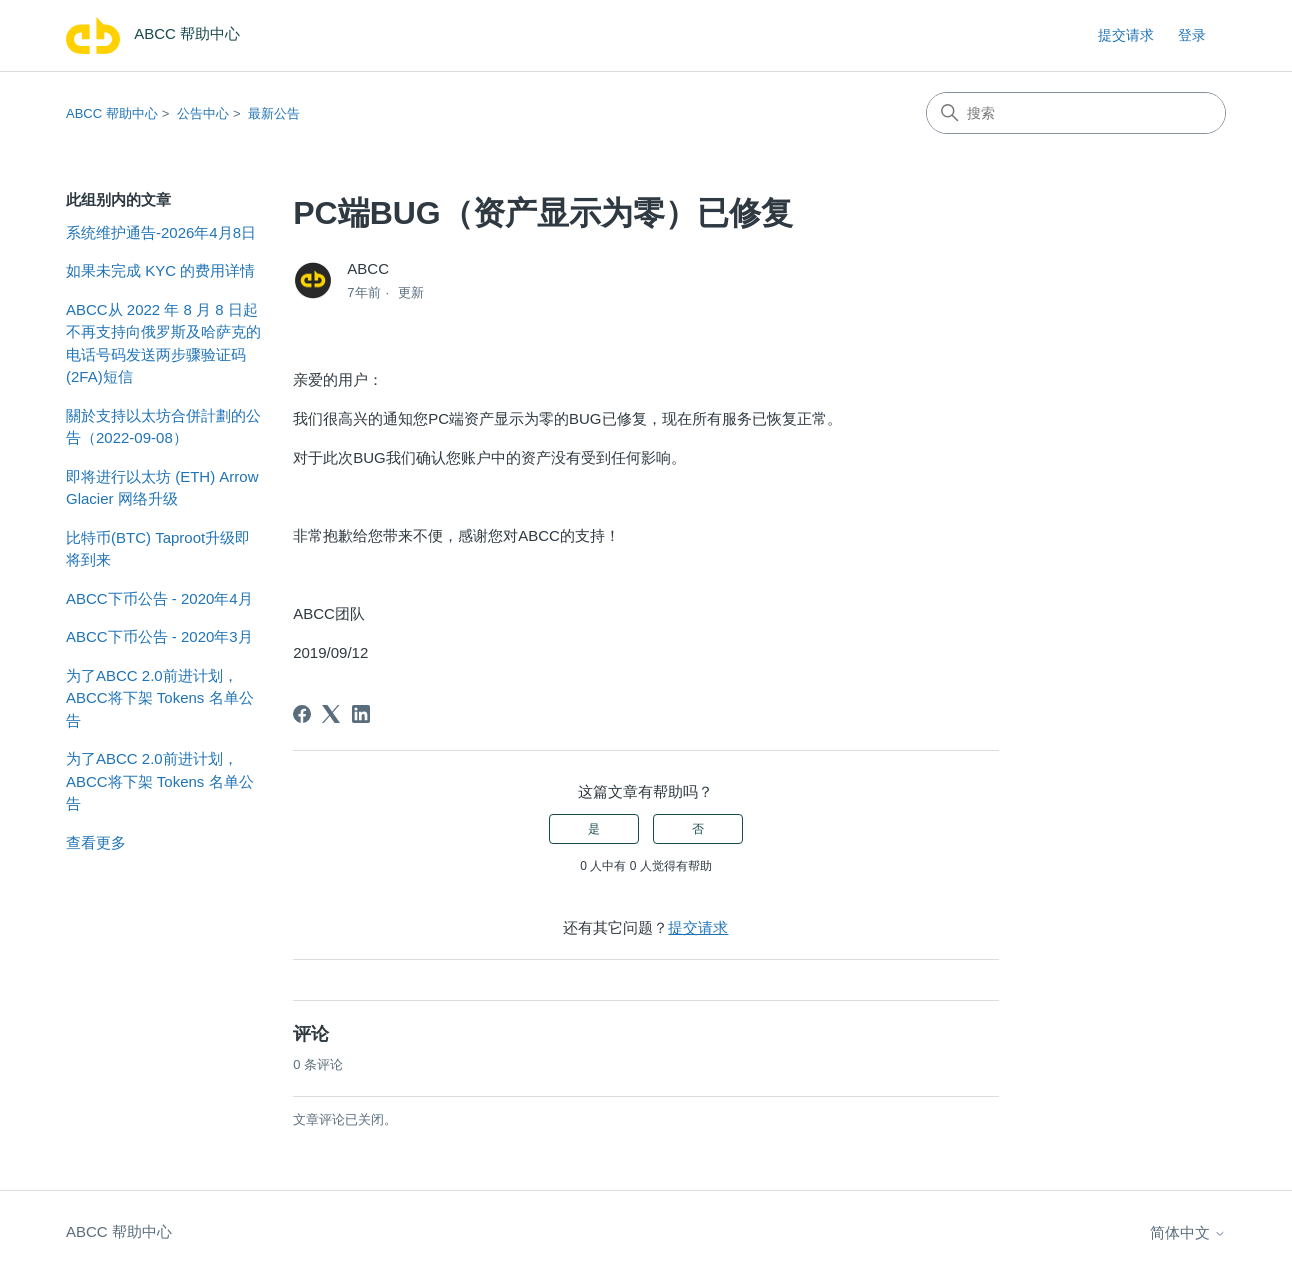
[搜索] (1076, 113)
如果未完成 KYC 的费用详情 (160, 270)
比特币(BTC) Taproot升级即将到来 (158, 549)
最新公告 (274, 113)
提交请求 (1126, 35)
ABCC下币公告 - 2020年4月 (159, 598)
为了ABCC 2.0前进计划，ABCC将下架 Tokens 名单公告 (160, 698)
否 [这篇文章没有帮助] (698, 829)
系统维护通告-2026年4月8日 (161, 232)
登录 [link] (1192, 35)
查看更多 (96, 842)
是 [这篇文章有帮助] (594, 829)
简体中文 (1188, 1232)
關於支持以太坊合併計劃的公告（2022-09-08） (163, 427)
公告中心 (203, 113)
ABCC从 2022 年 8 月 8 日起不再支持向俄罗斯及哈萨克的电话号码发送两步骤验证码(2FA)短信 (163, 343)
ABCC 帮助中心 (112, 113)
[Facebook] (302, 714)
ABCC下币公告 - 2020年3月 (159, 636)
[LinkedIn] (361, 714)
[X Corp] (331, 714)
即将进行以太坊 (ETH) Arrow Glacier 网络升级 (162, 488)
